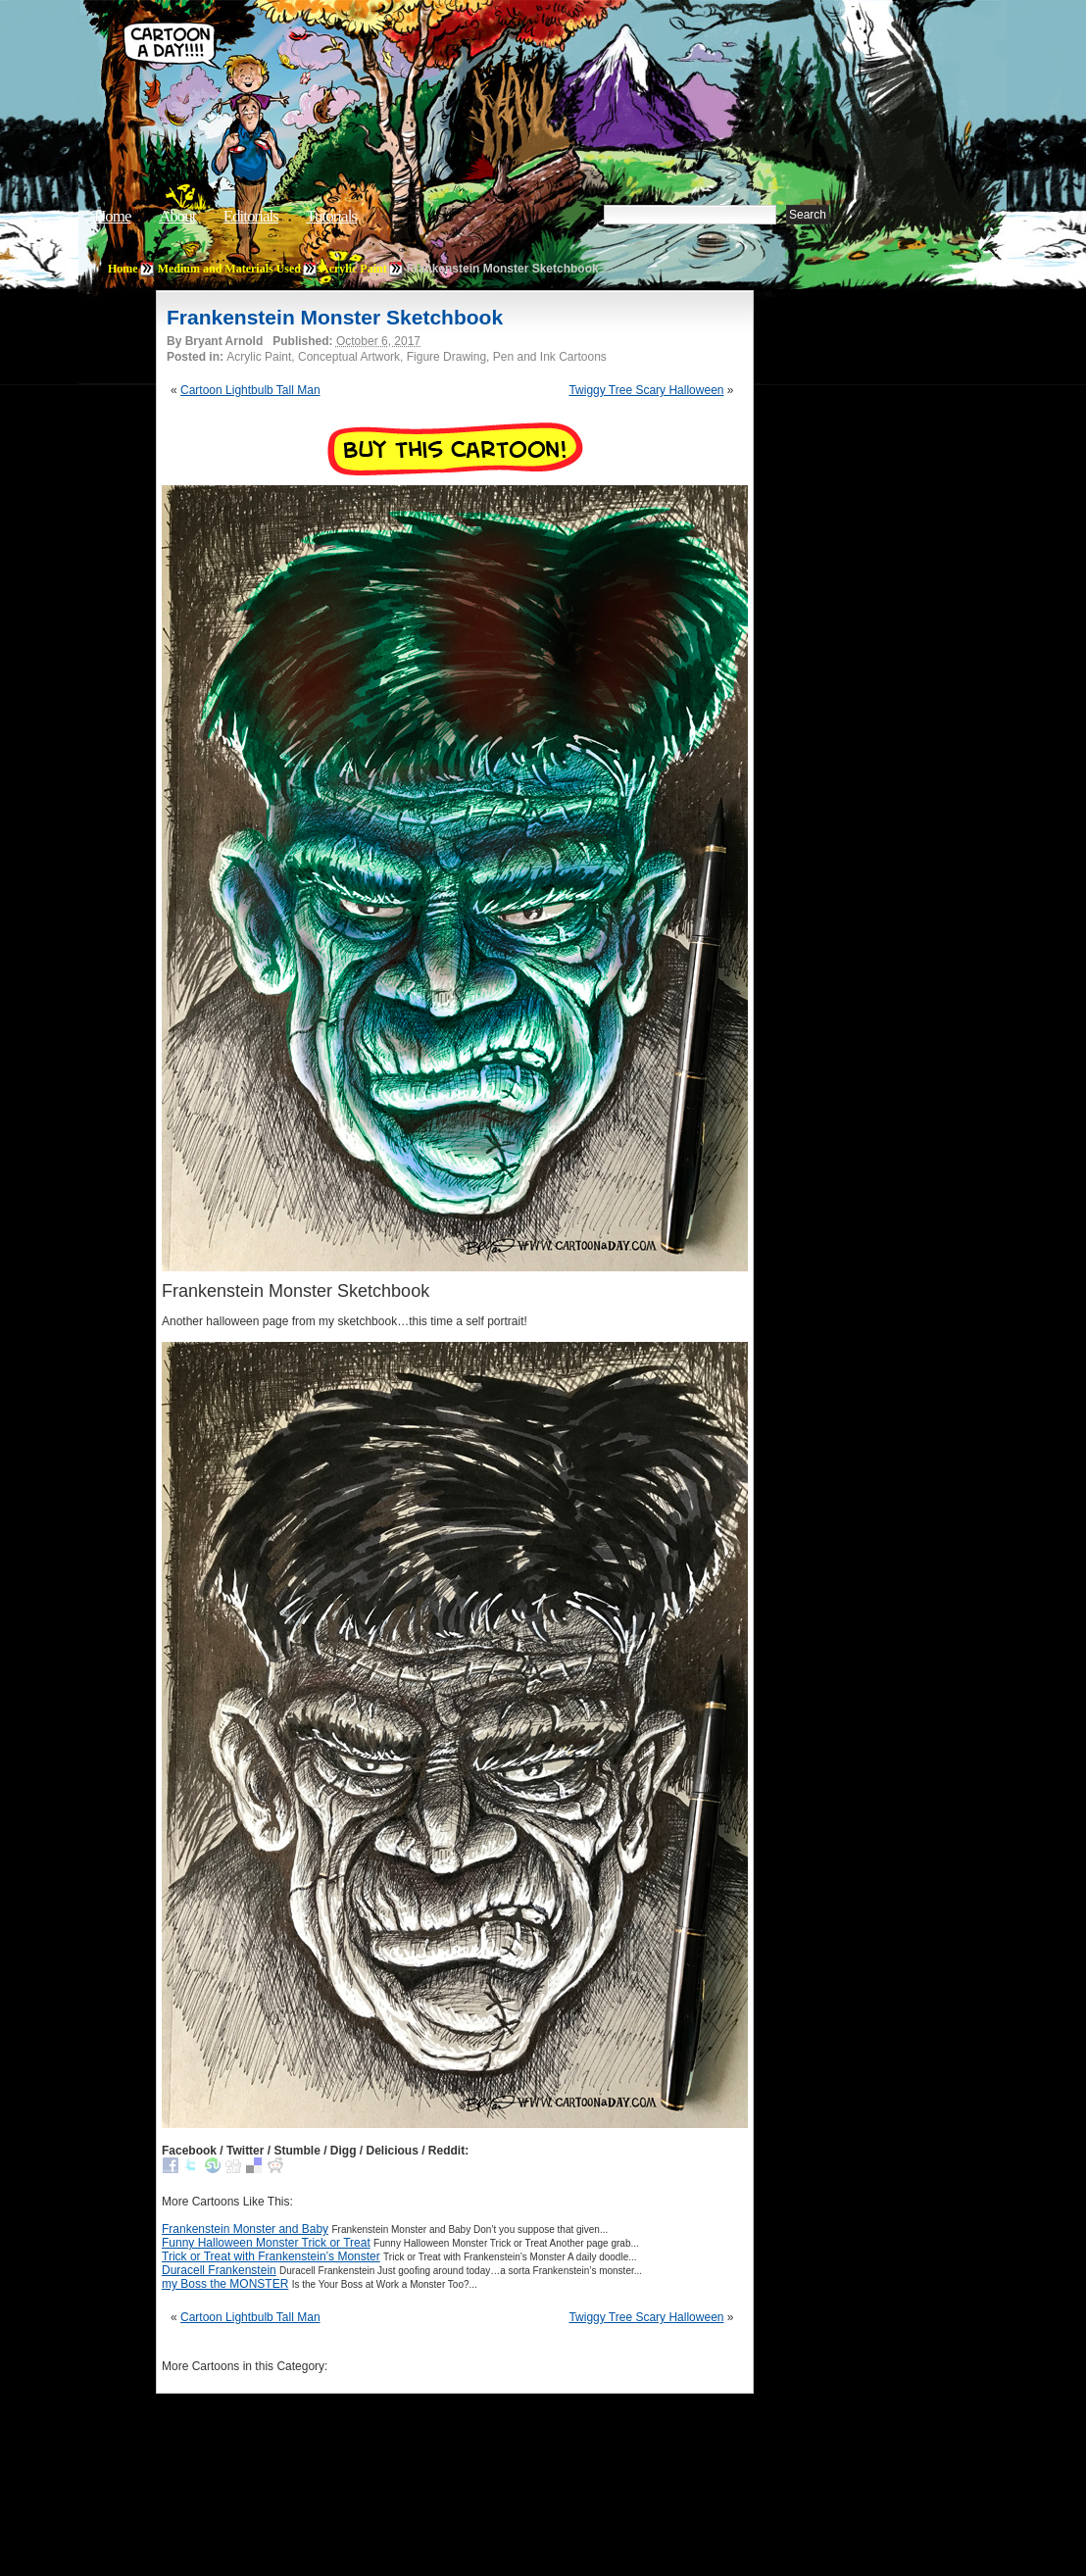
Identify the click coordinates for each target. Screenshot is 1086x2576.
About (177, 216)
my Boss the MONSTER (225, 2284)
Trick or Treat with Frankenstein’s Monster (271, 2256)
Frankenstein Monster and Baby (245, 2229)
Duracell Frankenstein (219, 2270)
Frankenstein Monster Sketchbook (335, 317)
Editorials (250, 216)
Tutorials (331, 216)
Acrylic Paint (354, 268)
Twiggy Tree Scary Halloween (645, 390)
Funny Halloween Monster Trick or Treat (266, 2243)
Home (112, 216)
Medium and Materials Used (229, 268)
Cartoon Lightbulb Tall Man (250, 390)
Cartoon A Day (419, 65)
